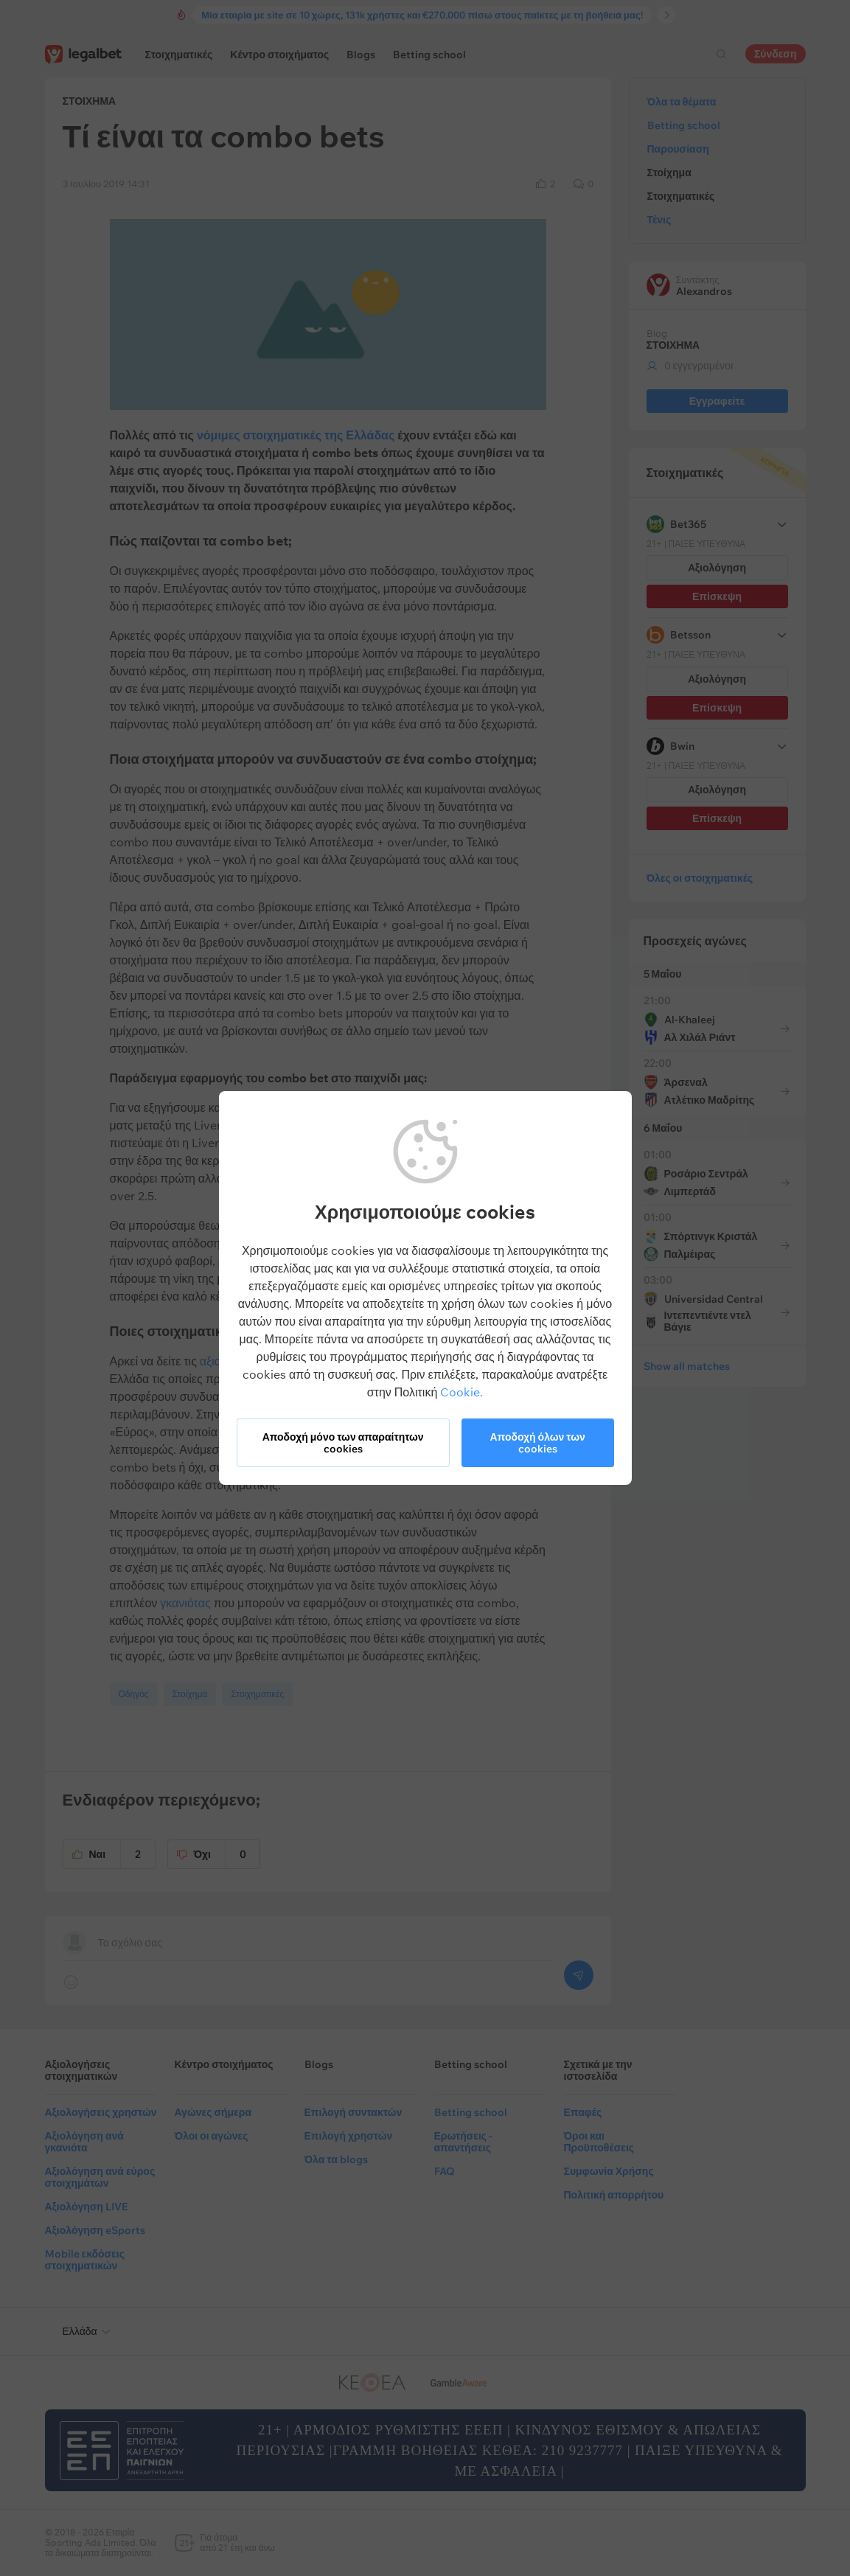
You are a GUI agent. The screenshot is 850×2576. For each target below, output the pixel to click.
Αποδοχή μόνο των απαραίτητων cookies (343, 1442)
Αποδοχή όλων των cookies (537, 1442)
